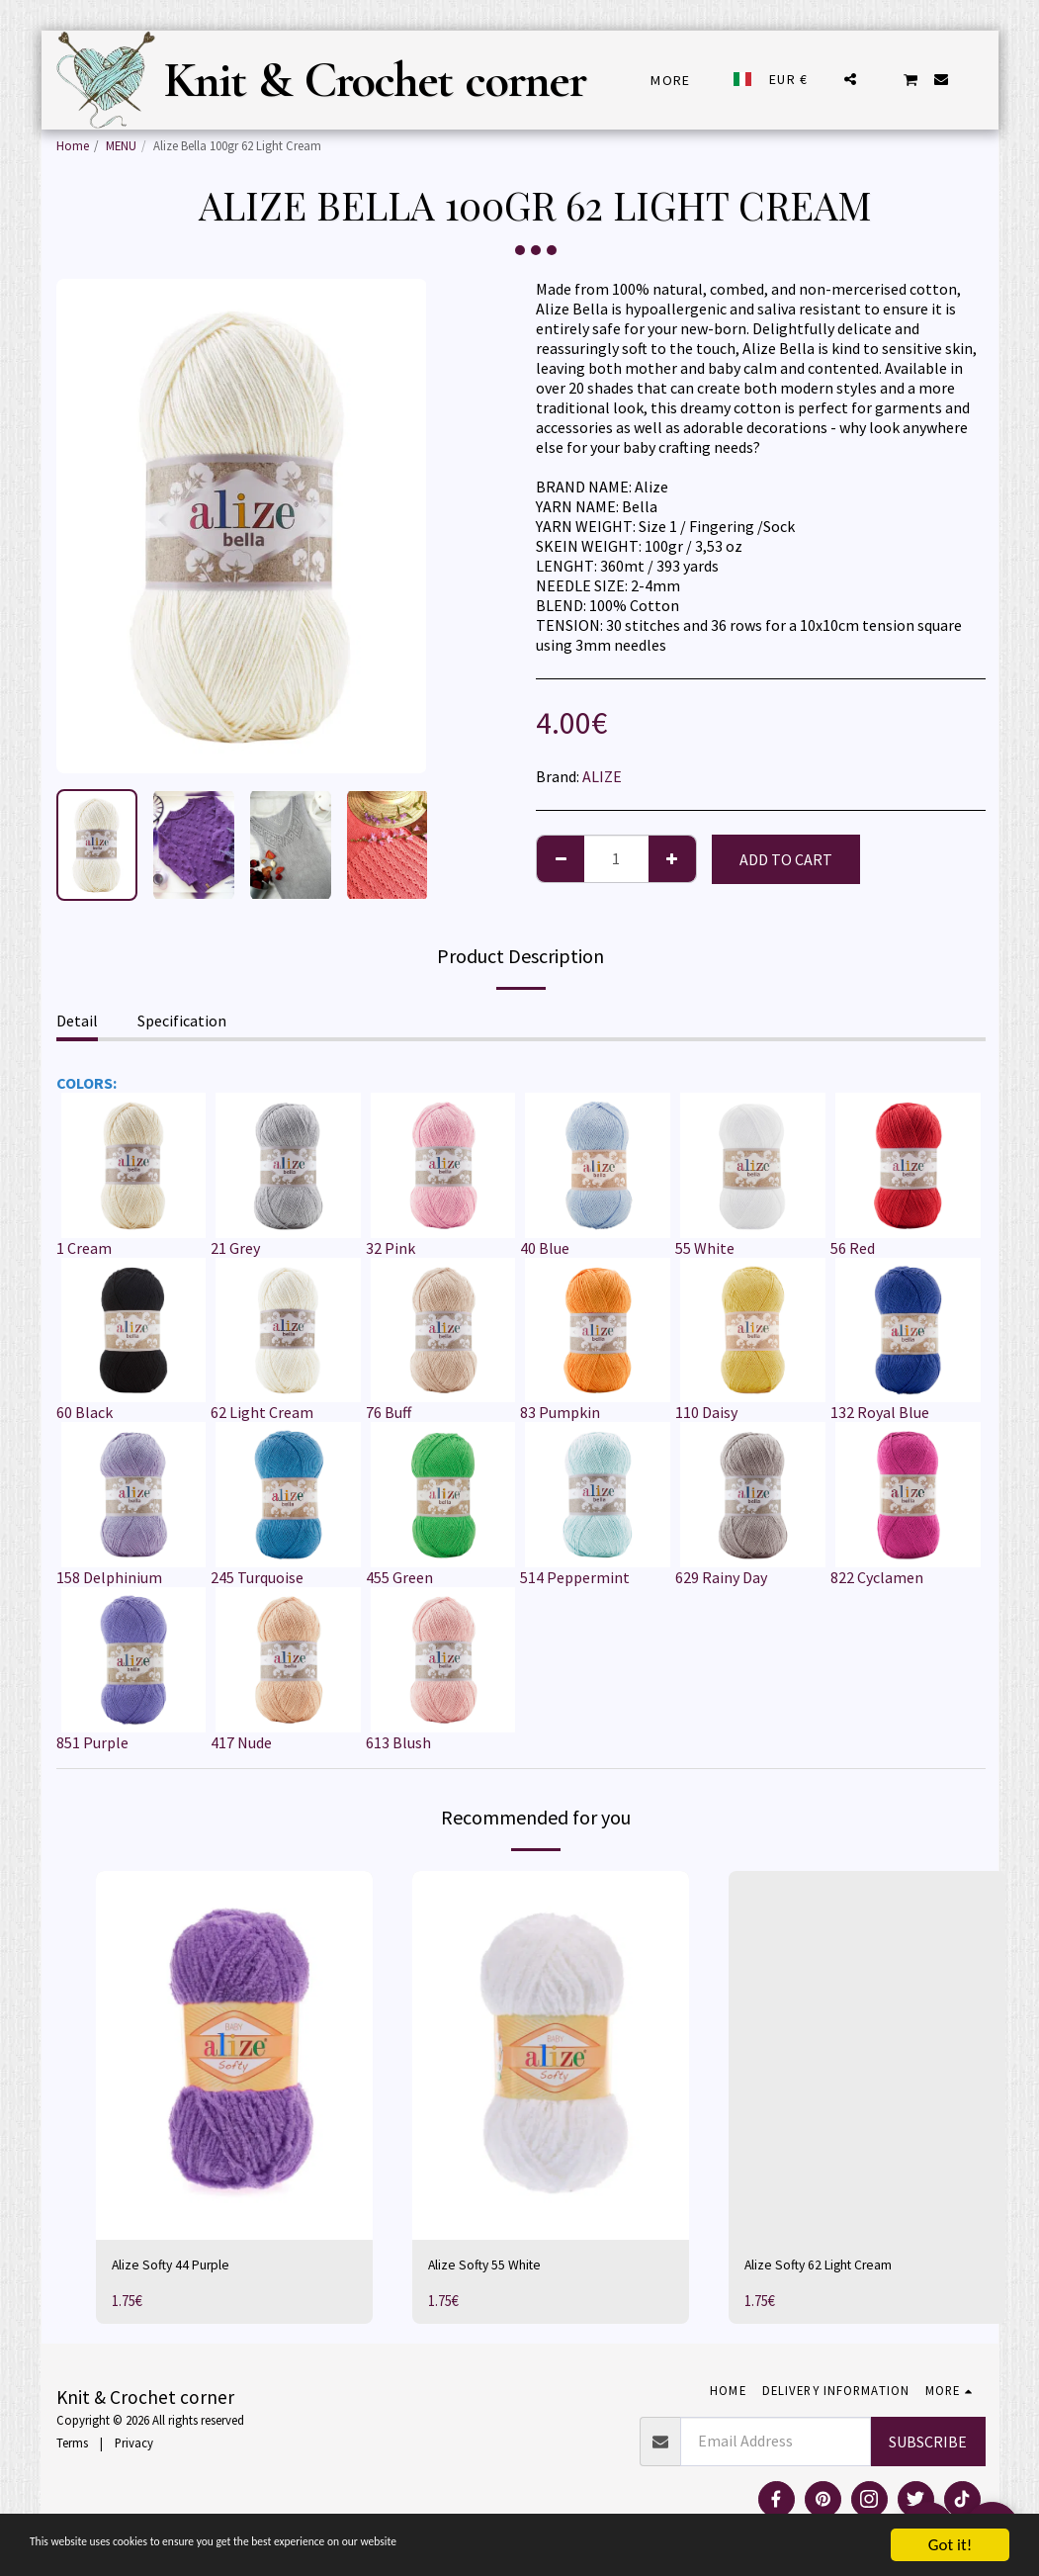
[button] (850, 79)
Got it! (950, 2544)
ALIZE (602, 776)
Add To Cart (785, 859)
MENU (121, 145)
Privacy (134, 2446)
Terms (72, 2446)
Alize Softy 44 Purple (180, 2267)
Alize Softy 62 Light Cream (832, 2267)
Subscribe (928, 2444)
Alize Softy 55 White (494, 2267)
